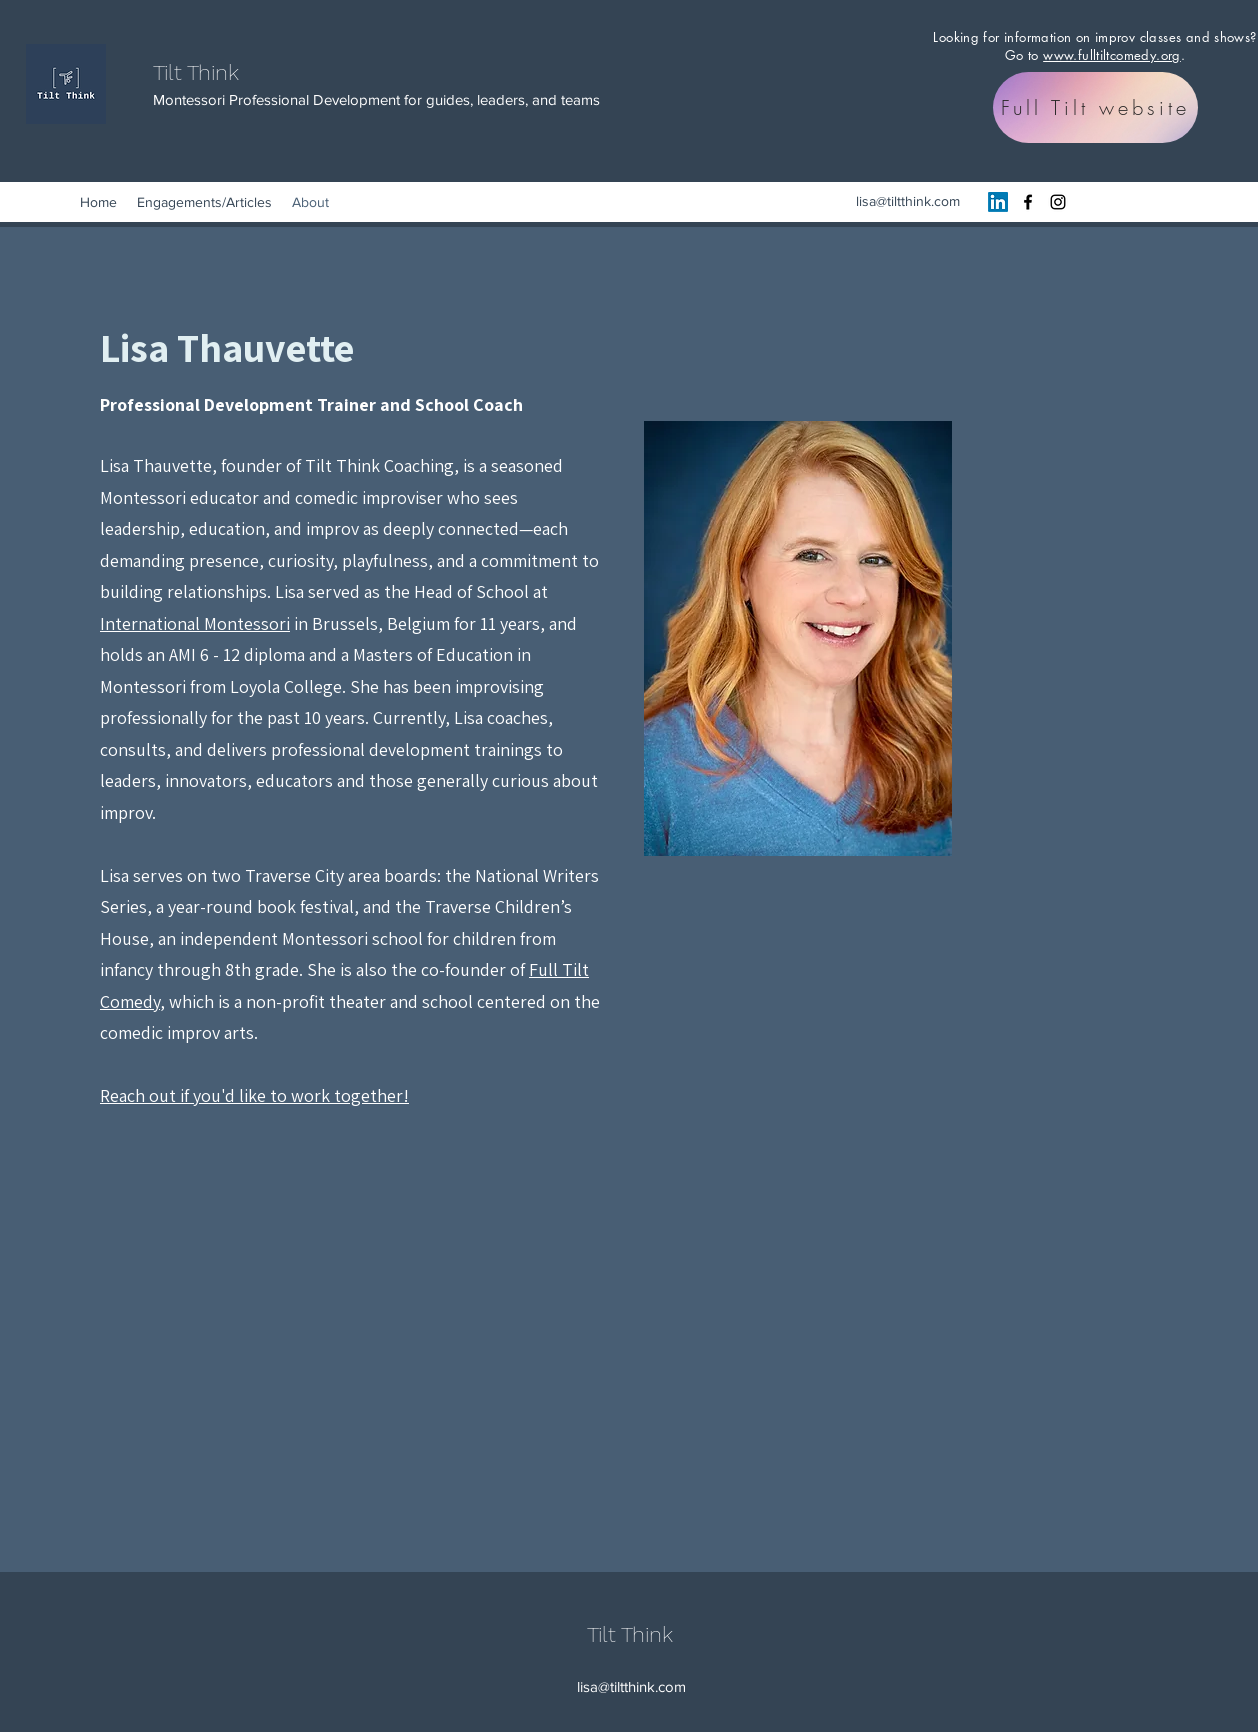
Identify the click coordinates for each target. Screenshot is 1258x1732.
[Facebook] (1028, 202)
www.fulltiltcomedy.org (1112, 55)
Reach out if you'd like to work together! (254, 1095)
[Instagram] (1058, 202)
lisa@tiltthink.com (908, 201)
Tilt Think (196, 72)
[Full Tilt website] (1095, 107)
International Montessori (195, 623)
